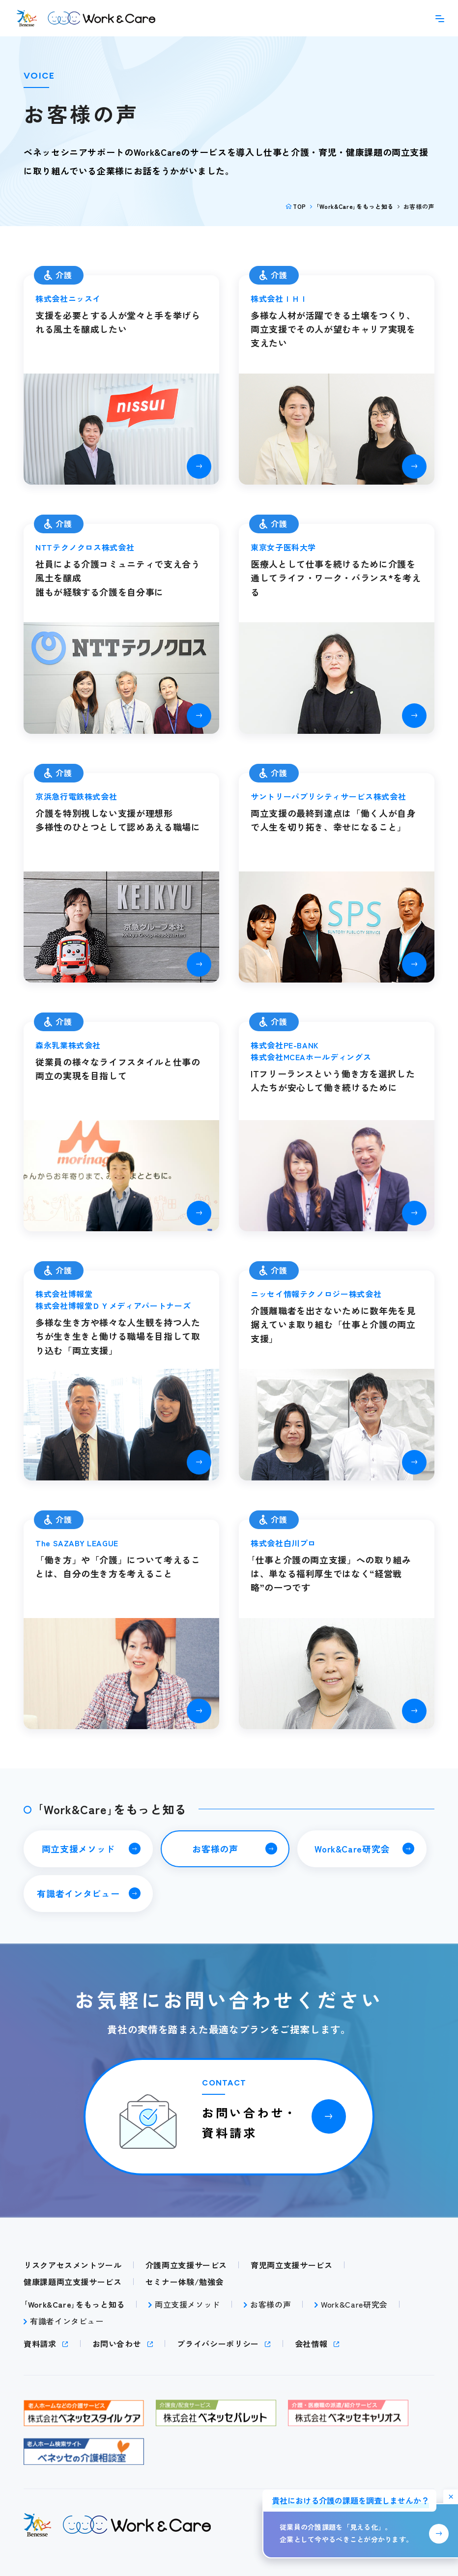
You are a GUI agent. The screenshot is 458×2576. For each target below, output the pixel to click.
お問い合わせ (117, 2343)
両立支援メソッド (78, 1848)
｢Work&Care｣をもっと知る (355, 206)
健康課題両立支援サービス (73, 2281)
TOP (299, 206)
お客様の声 (215, 1848)
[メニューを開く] (440, 18)
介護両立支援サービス (186, 2265)
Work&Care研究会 (352, 1848)
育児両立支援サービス (291, 2265)
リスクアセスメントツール (73, 2265)
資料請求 (40, 2343)
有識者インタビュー (78, 1893)
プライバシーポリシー (217, 2343)
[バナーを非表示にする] (450, 2496)
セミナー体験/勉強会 (184, 2281)
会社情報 (311, 2343)
